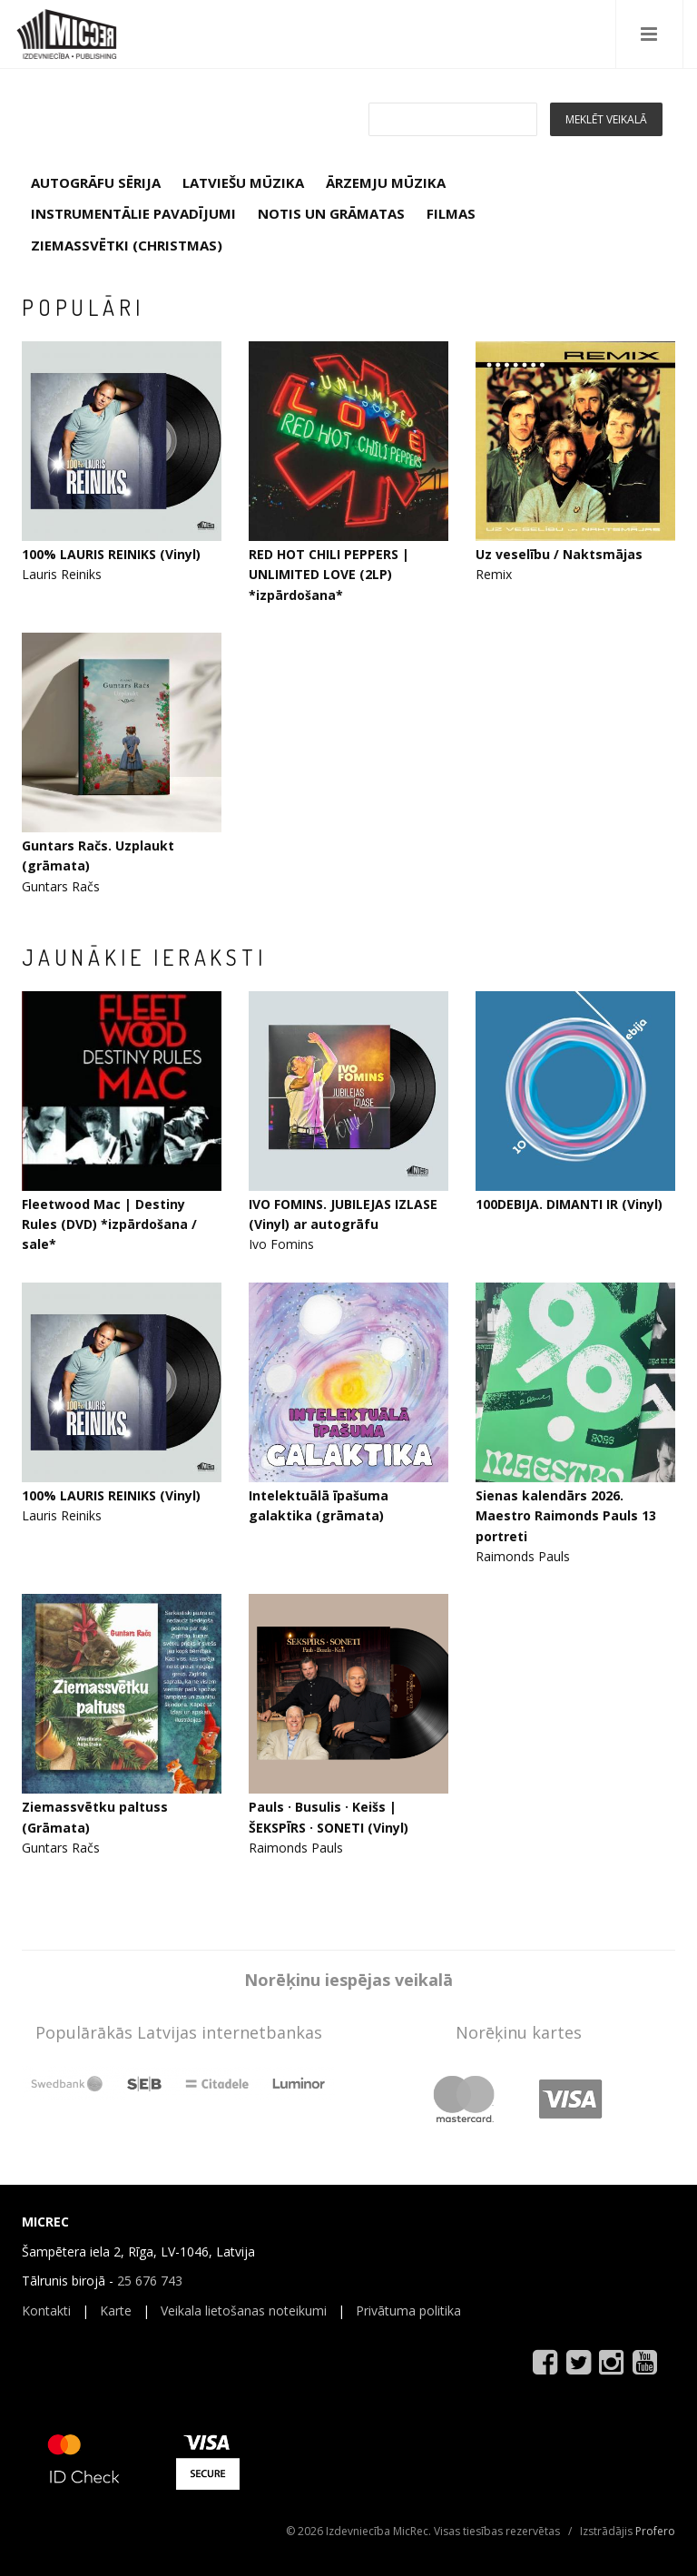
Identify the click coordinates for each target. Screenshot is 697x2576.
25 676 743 (149, 2280)
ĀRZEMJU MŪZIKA (386, 182)
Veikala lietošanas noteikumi (244, 2310)
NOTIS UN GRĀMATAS (331, 213)
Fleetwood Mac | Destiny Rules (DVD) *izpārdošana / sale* (109, 1224)
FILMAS (451, 213)
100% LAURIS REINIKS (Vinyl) (111, 554)
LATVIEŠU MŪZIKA (243, 182)
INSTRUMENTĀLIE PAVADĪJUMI (133, 213)
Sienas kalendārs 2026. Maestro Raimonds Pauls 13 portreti (566, 1516)
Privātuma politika (408, 2310)
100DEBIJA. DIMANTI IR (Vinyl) (569, 1204)
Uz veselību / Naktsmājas (559, 554)
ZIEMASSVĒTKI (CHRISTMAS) (126, 245)
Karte (116, 2310)
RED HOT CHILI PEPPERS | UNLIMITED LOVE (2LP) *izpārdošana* (329, 575)
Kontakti (46, 2310)
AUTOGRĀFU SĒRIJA (96, 182)
